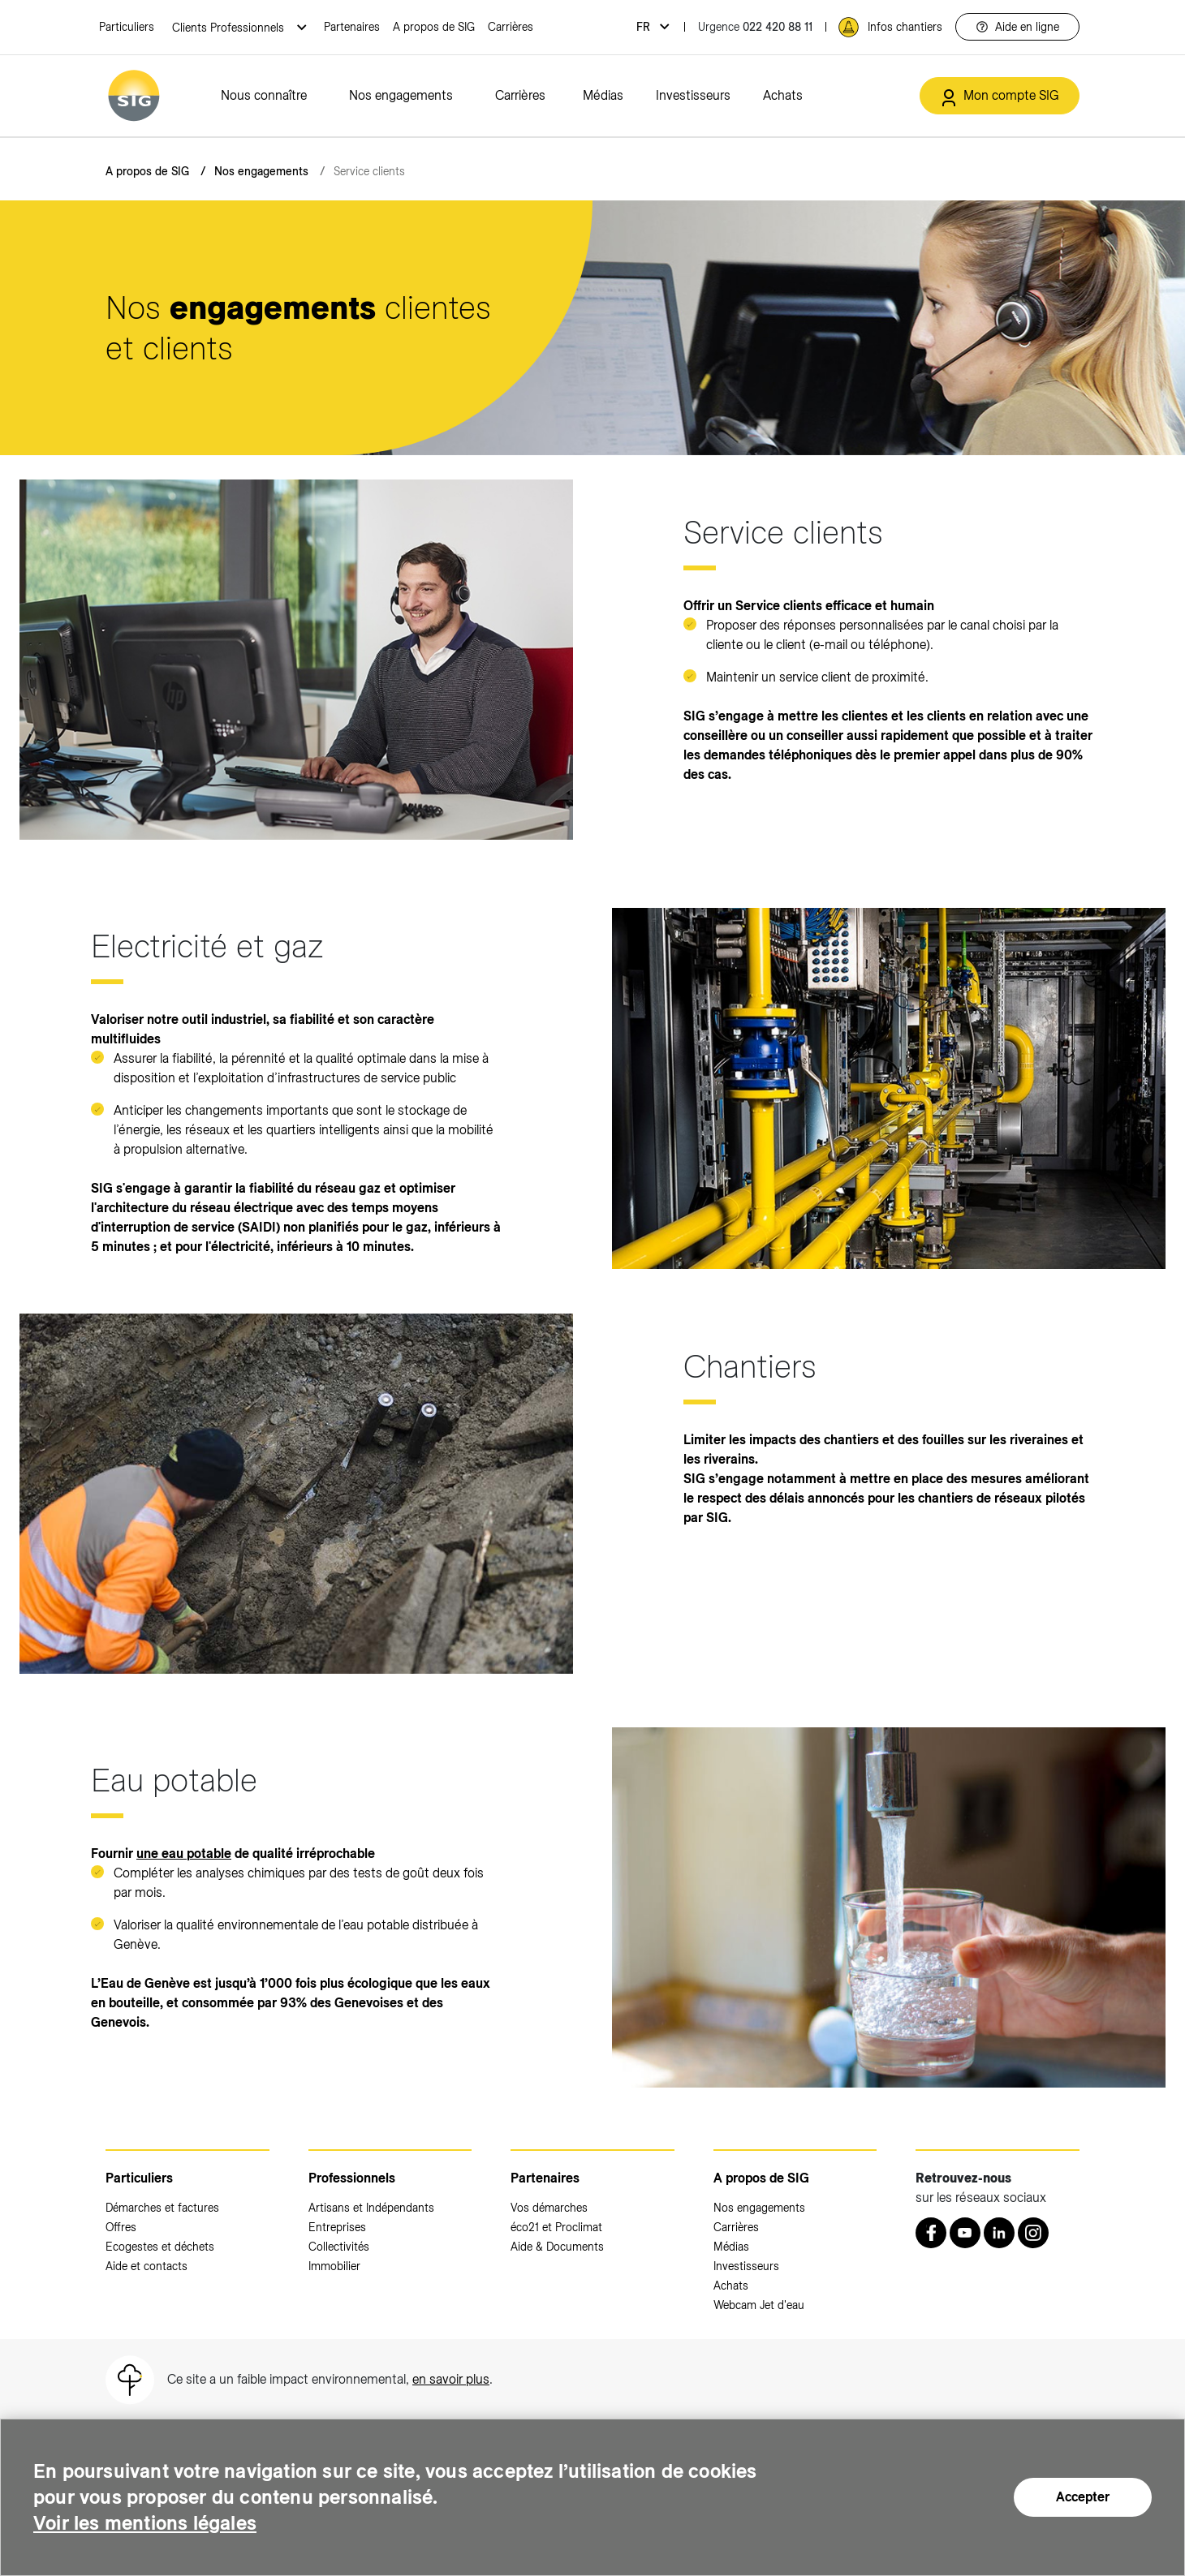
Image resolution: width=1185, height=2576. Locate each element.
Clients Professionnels (229, 27)
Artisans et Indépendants (371, 2207)
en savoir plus (450, 2379)
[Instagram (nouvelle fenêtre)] (1033, 2232)
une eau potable (183, 1853)
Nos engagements (401, 95)
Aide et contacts (146, 2266)
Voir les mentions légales (145, 2523)
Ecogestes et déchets (160, 2246)
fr (644, 26)
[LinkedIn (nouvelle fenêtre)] (999, 2232)
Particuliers (126, 26)
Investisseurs (693, 95)
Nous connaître (264, 95)
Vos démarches (549, 2207)
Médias (603, 95)
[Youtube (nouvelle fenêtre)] (965, 2232)
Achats (783, 95)
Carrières (510, 26)
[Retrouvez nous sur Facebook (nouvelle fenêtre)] (931, 2232)
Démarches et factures (162, 2207)
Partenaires (352, 26)
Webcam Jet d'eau (758, 2305)
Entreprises (337, 2227)
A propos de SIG (434, 26)
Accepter (1083, 2497)
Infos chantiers (905, 26)
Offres (121, 2227)
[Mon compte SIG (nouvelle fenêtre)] (999, 95)
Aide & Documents (557, 2246)
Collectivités (338, 2246)
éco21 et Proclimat (556, 2227)
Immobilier (334, 2266)
